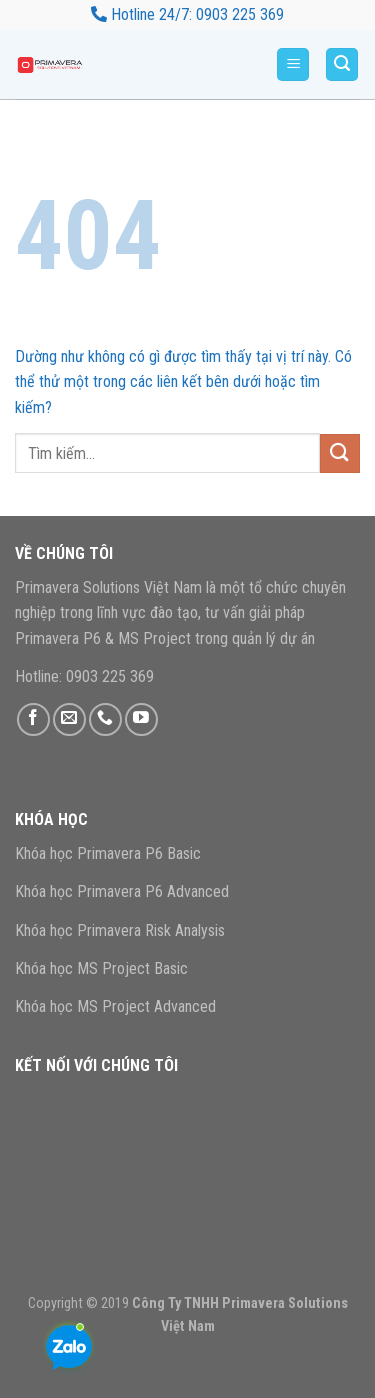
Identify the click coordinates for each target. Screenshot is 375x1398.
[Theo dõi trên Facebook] (33, 719)
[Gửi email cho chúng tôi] (69, 719)
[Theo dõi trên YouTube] (141, 719)
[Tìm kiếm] (342, 64)
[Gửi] (340, 453)
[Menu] (293, 64)
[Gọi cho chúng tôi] (105, 719)
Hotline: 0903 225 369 (84, 676)
